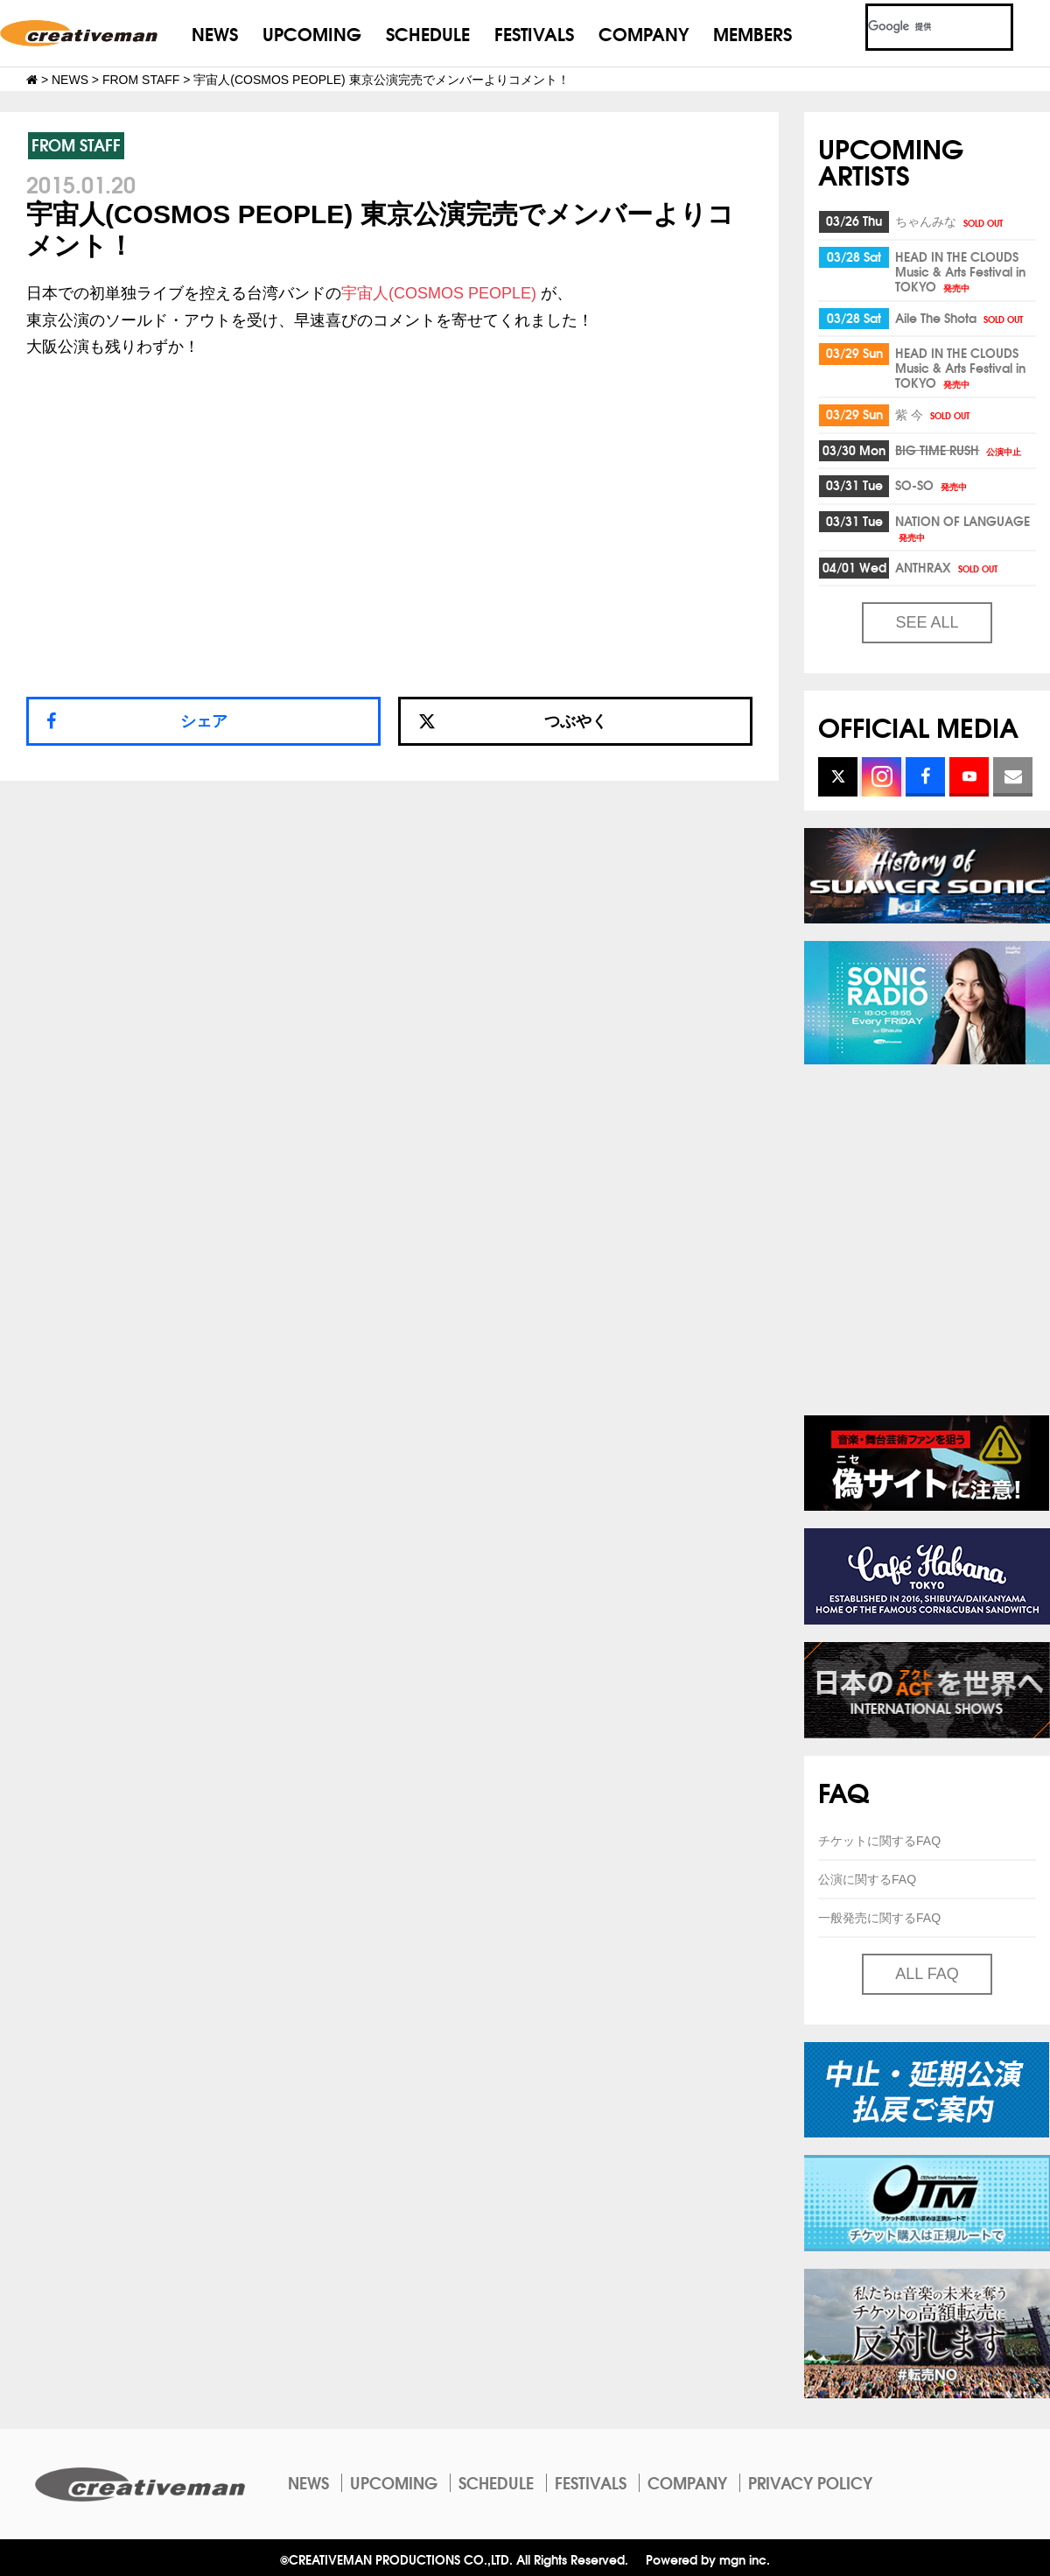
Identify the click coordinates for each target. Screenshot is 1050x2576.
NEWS (215, 32)
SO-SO (932, 485)
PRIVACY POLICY (810, 2482)
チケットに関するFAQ (879, 1841)
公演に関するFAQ (867, 1879)
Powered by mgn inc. (708, 2559)
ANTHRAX (947, 567)
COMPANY (643, 32)
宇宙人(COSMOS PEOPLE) (438, 293)
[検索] (918, 27)
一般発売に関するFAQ (879, 1918)
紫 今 (933, 414)
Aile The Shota (960, 317)
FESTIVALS (534, 32)
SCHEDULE (428, 32)
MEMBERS (752, 32)
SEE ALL (926, 622)
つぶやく (512, 721)
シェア (204, 721)
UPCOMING (311, 32)
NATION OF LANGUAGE (962, 527)
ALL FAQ (926, 1974)
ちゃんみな (950, 220)
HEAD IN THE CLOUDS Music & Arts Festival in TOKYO (960, 271)
